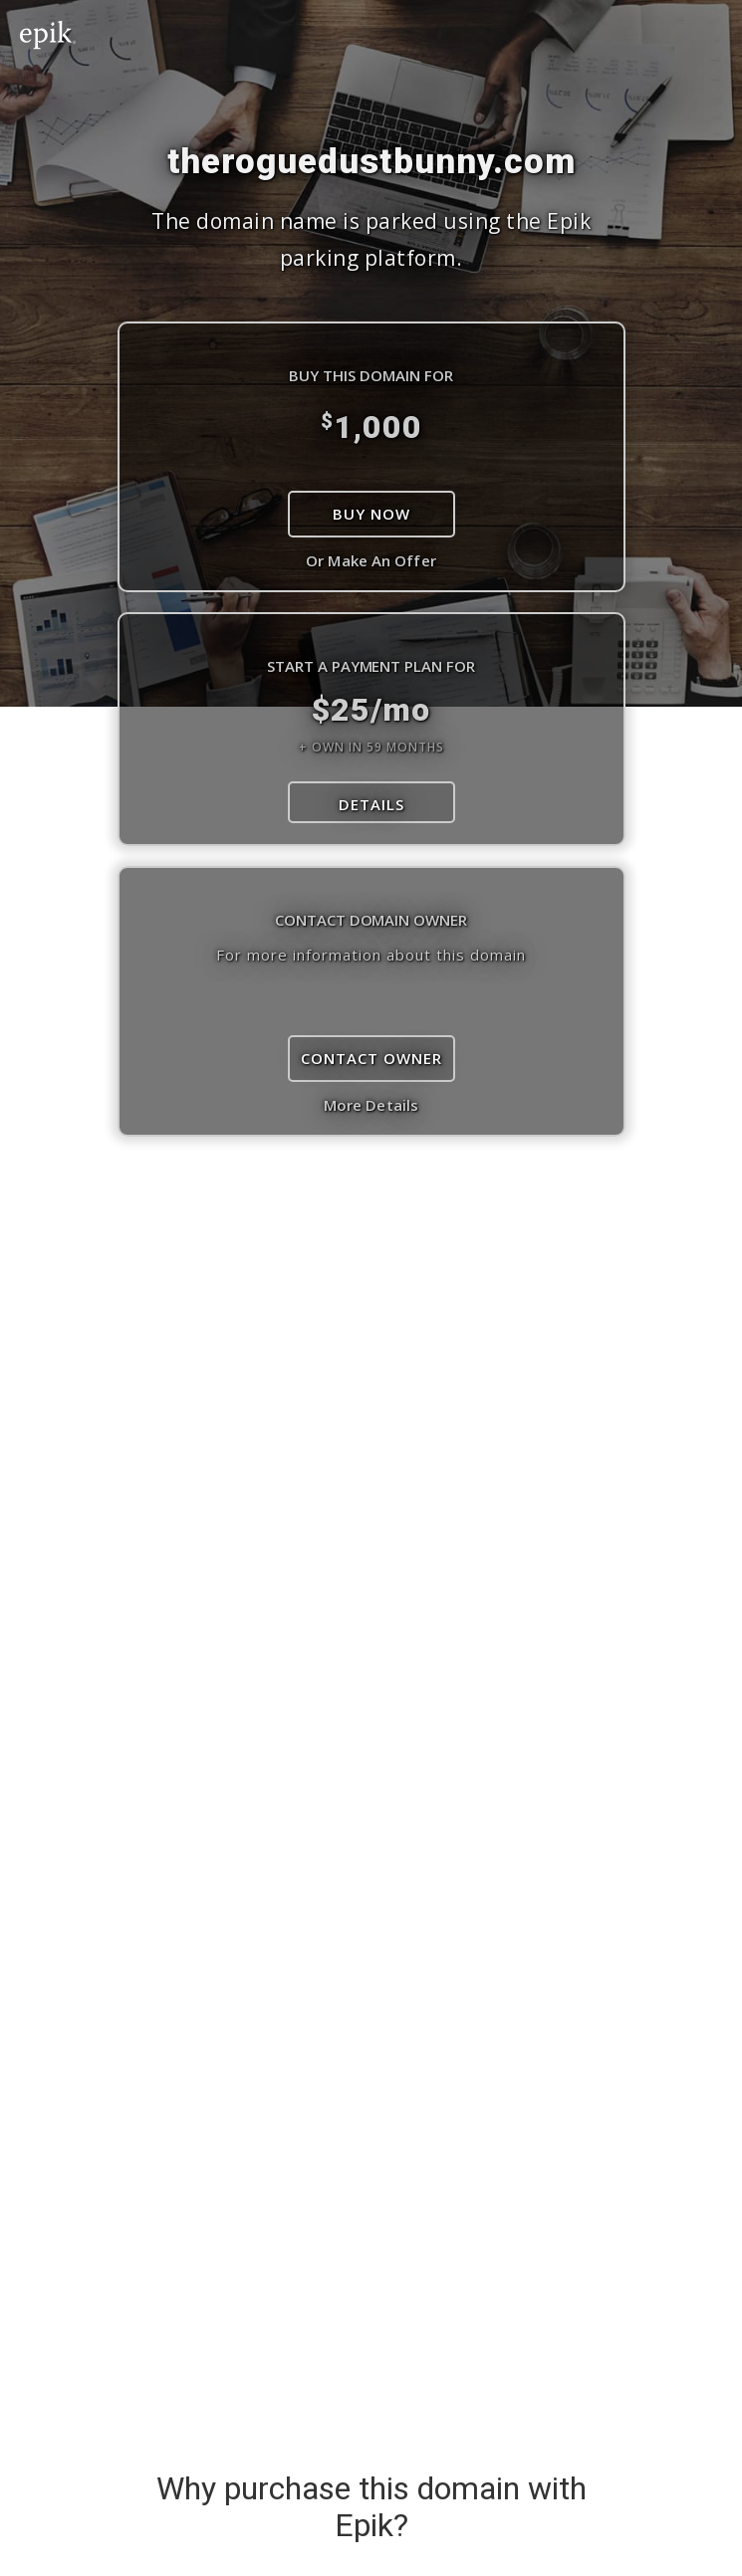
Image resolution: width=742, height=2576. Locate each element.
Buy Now (371, 514)
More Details (371, 1105)
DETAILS (371, 804)
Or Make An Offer (371, 560)
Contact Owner (371, 1058)
